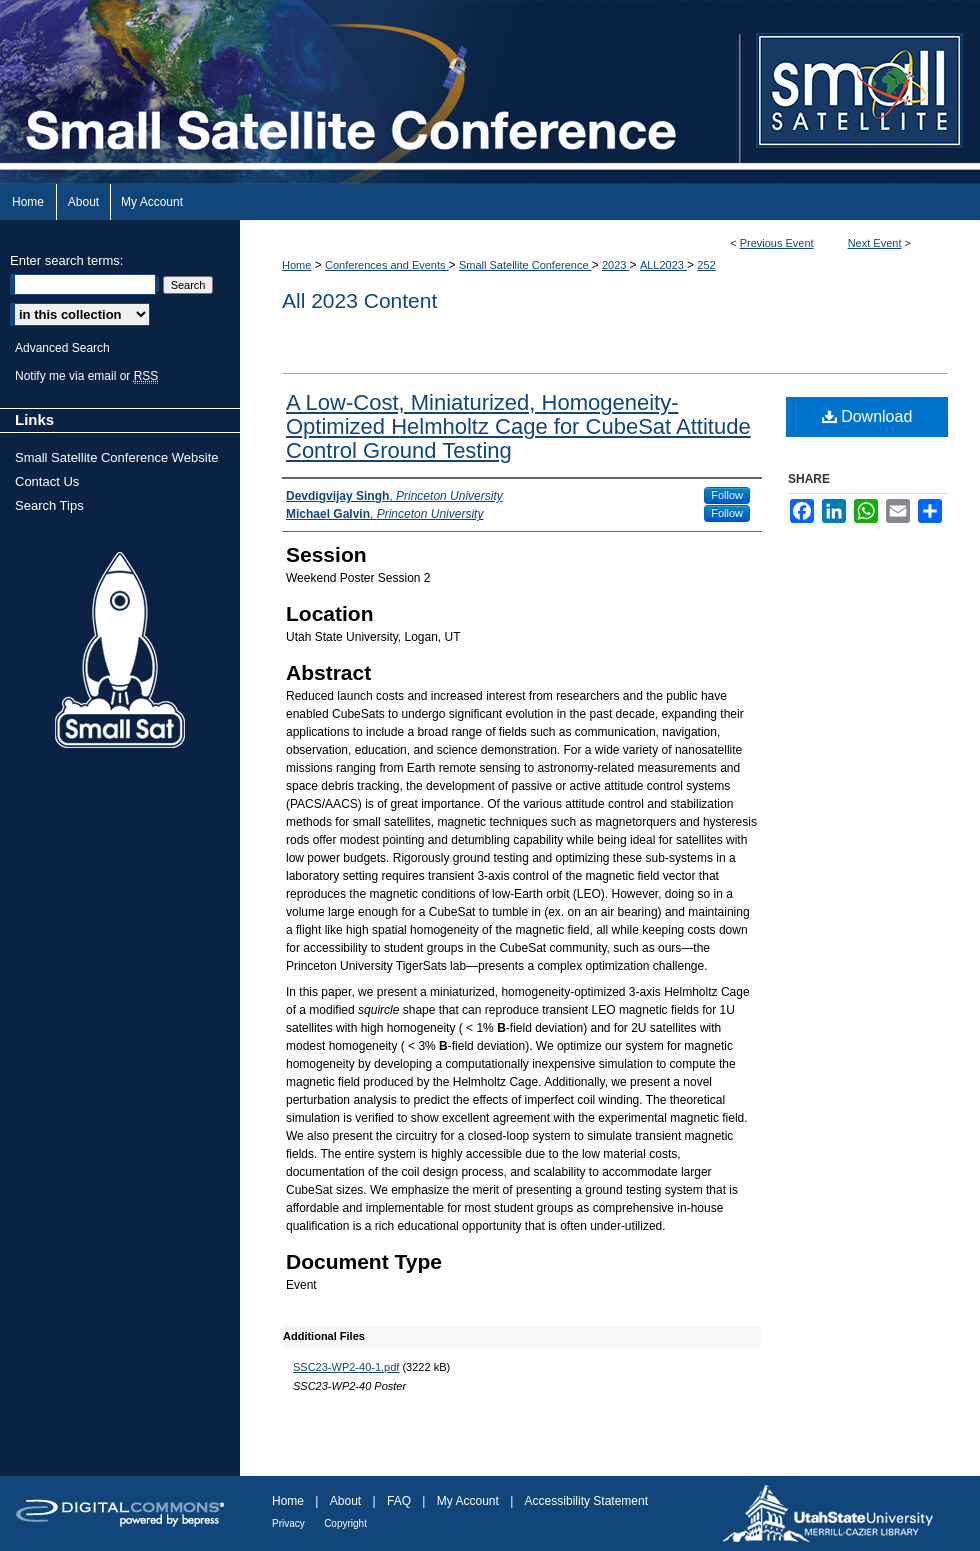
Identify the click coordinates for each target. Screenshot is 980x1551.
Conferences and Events (387, 265)
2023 (616, 265)
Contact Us (47, 481)
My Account (468, 1501)
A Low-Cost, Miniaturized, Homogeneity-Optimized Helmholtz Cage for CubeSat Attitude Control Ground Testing (518, 426)
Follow (727, 495)
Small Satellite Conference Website (117, 457)
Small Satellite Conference (525, 265)
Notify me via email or (86, 376)
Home (296, 265)
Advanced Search (62, 348)
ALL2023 (663, 265)
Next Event (875, 243)
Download (867, 416)
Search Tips (49, 505)
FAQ (399, 1501)
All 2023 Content (359, 300)
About (345, 1501)
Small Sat (120, 651)
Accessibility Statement (586, 1501)
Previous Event (777, 243)
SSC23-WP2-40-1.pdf (346, 1367)
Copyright (345, 1523)
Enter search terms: (66, 260)
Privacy (288, 1523)
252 (706, 265)
